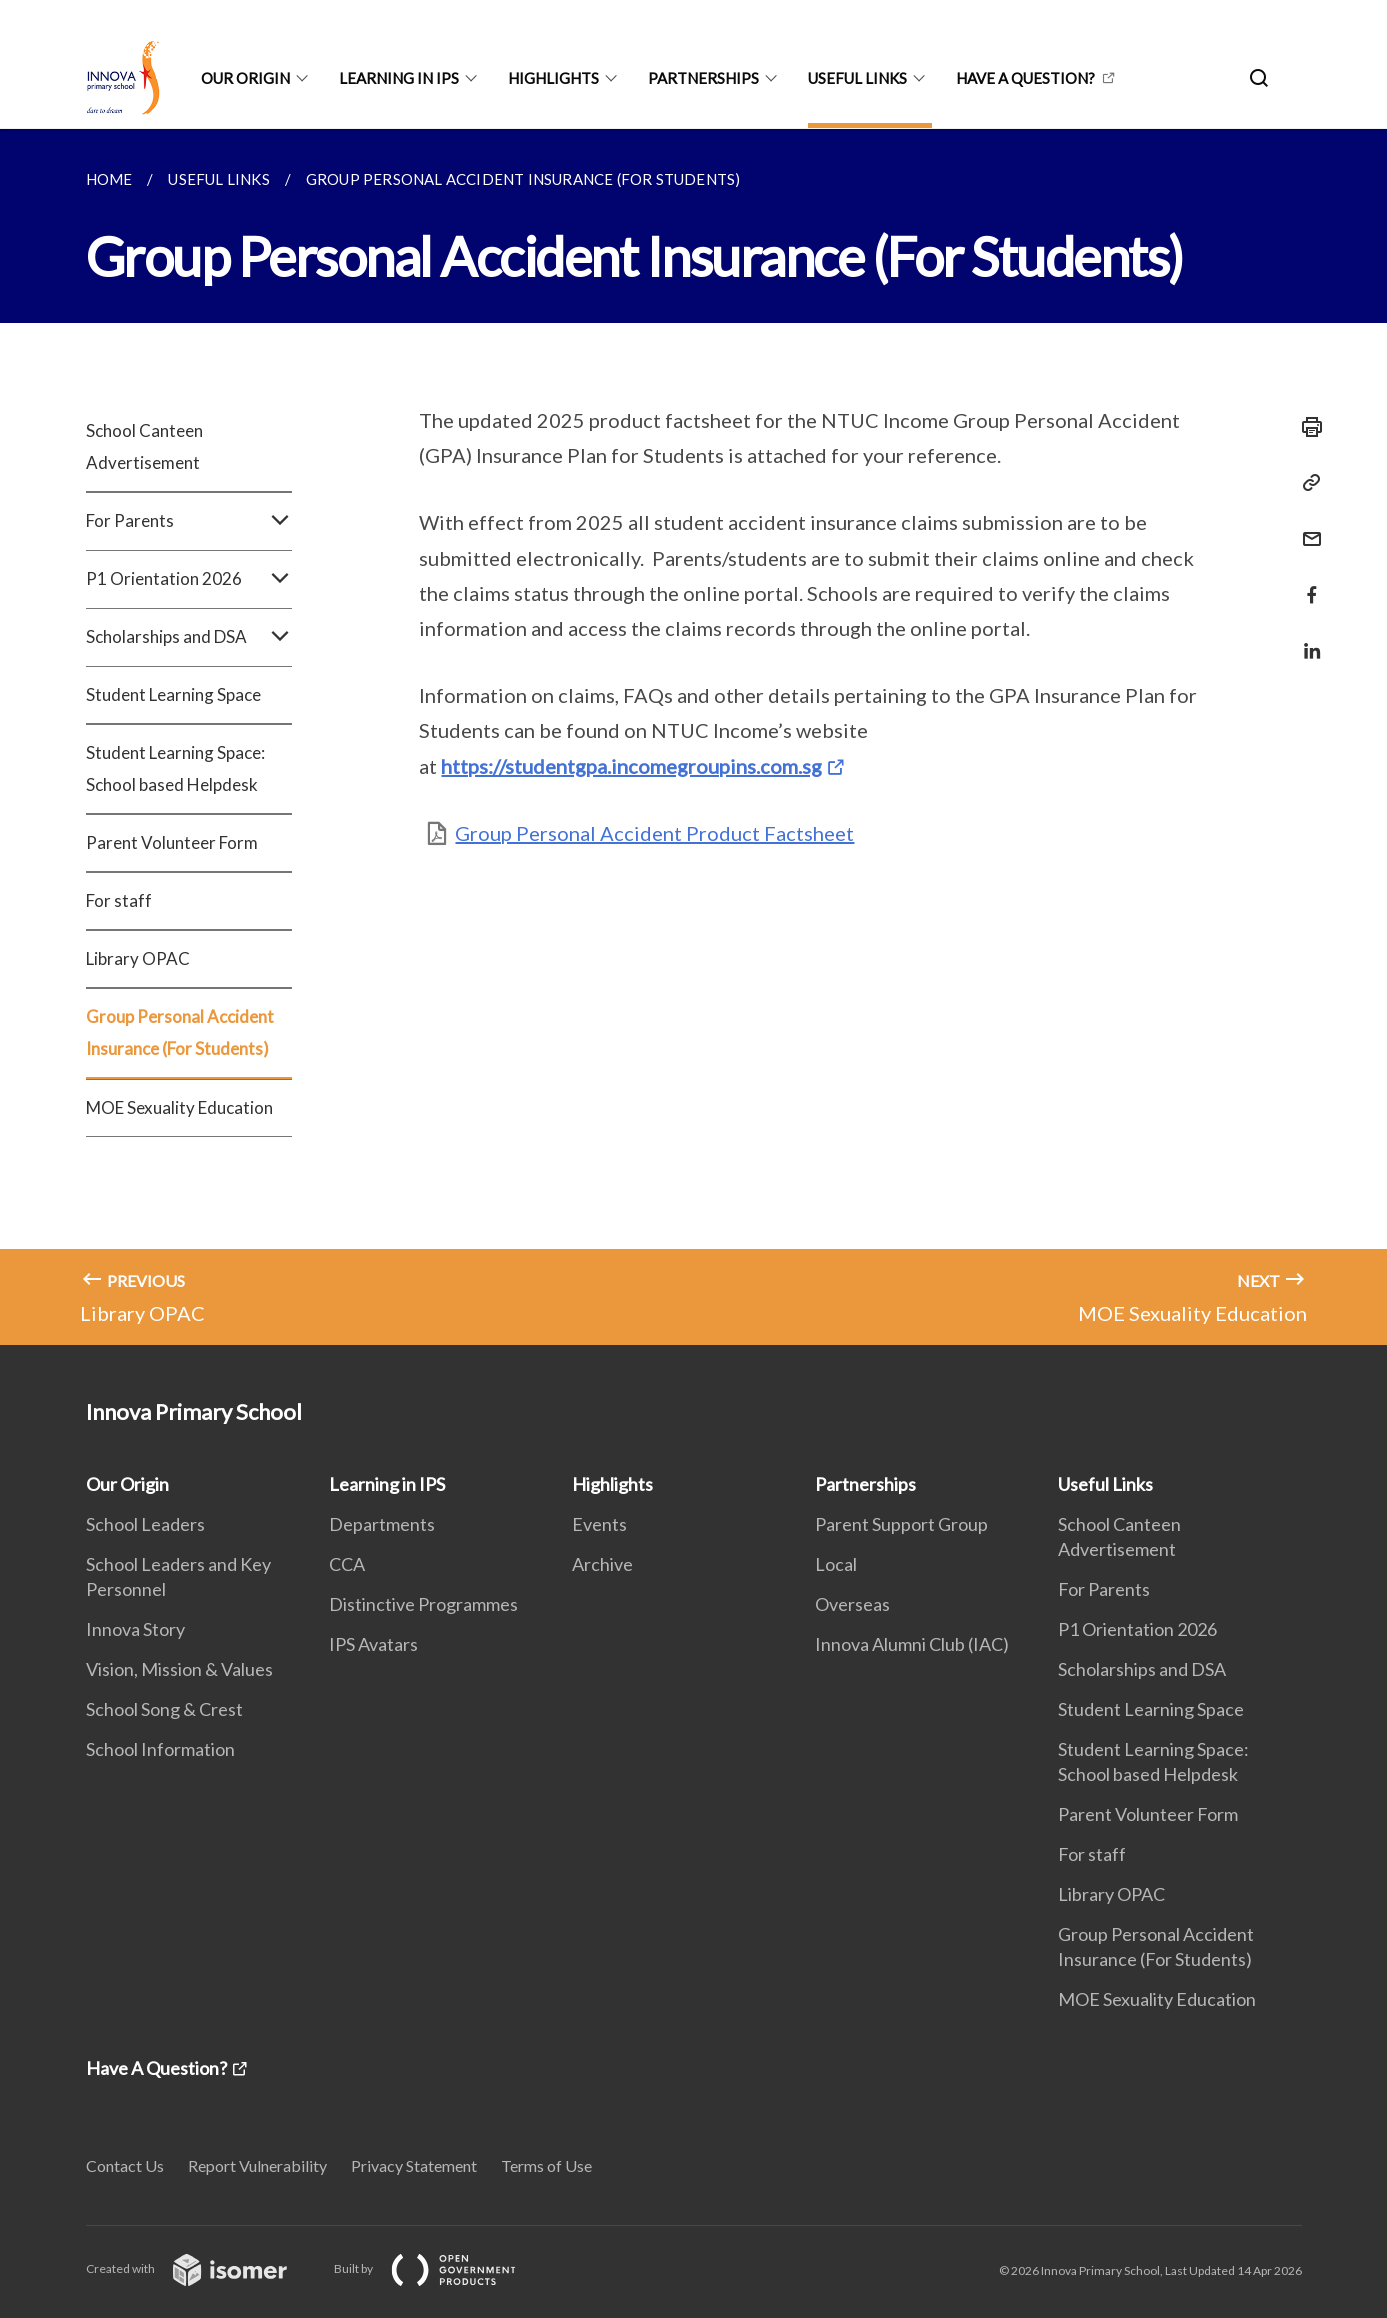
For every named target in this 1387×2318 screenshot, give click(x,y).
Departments (382, 1524)
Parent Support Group (901, 1524)
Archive (602, 1564)
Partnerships (703, 78)
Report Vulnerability (257, 2165)
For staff (119, 900)
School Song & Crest (164, 1709)
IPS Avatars (373, 1644)
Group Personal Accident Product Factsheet (654, 833)
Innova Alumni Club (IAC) (912, 1644)
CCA (347, 1564)
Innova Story (135, 1629)
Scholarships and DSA (189, 637)
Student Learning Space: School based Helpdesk (175, 768)
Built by (441, 2268)
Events (599, 1524)
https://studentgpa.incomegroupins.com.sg (631, 766)
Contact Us (125, 2165)
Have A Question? (1025, 78)
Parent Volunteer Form (172, 842)
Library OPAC (138, 958)
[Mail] (1306, 526)
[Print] (1306, 427)
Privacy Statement (414, 2165)
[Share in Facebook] (1306, 582)
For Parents (189, 521)
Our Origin (245, 78)
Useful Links (857, 78)
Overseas (852, 1604)
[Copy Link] (1306, 483)
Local (836, 1564)
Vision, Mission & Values (179, 1669)
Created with (202, 2268)
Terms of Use (546, 2165)
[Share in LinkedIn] (1306, 638)
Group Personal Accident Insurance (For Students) (180, 1032)
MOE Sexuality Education (179, 1107)
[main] (693, 737)
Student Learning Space (173, 694)
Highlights (553, 78)
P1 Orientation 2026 (189, 579)
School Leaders (145, 1524)
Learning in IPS (399, 78)
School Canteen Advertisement (144, 446)
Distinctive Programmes (423, 1604)
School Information (160, 1749)
